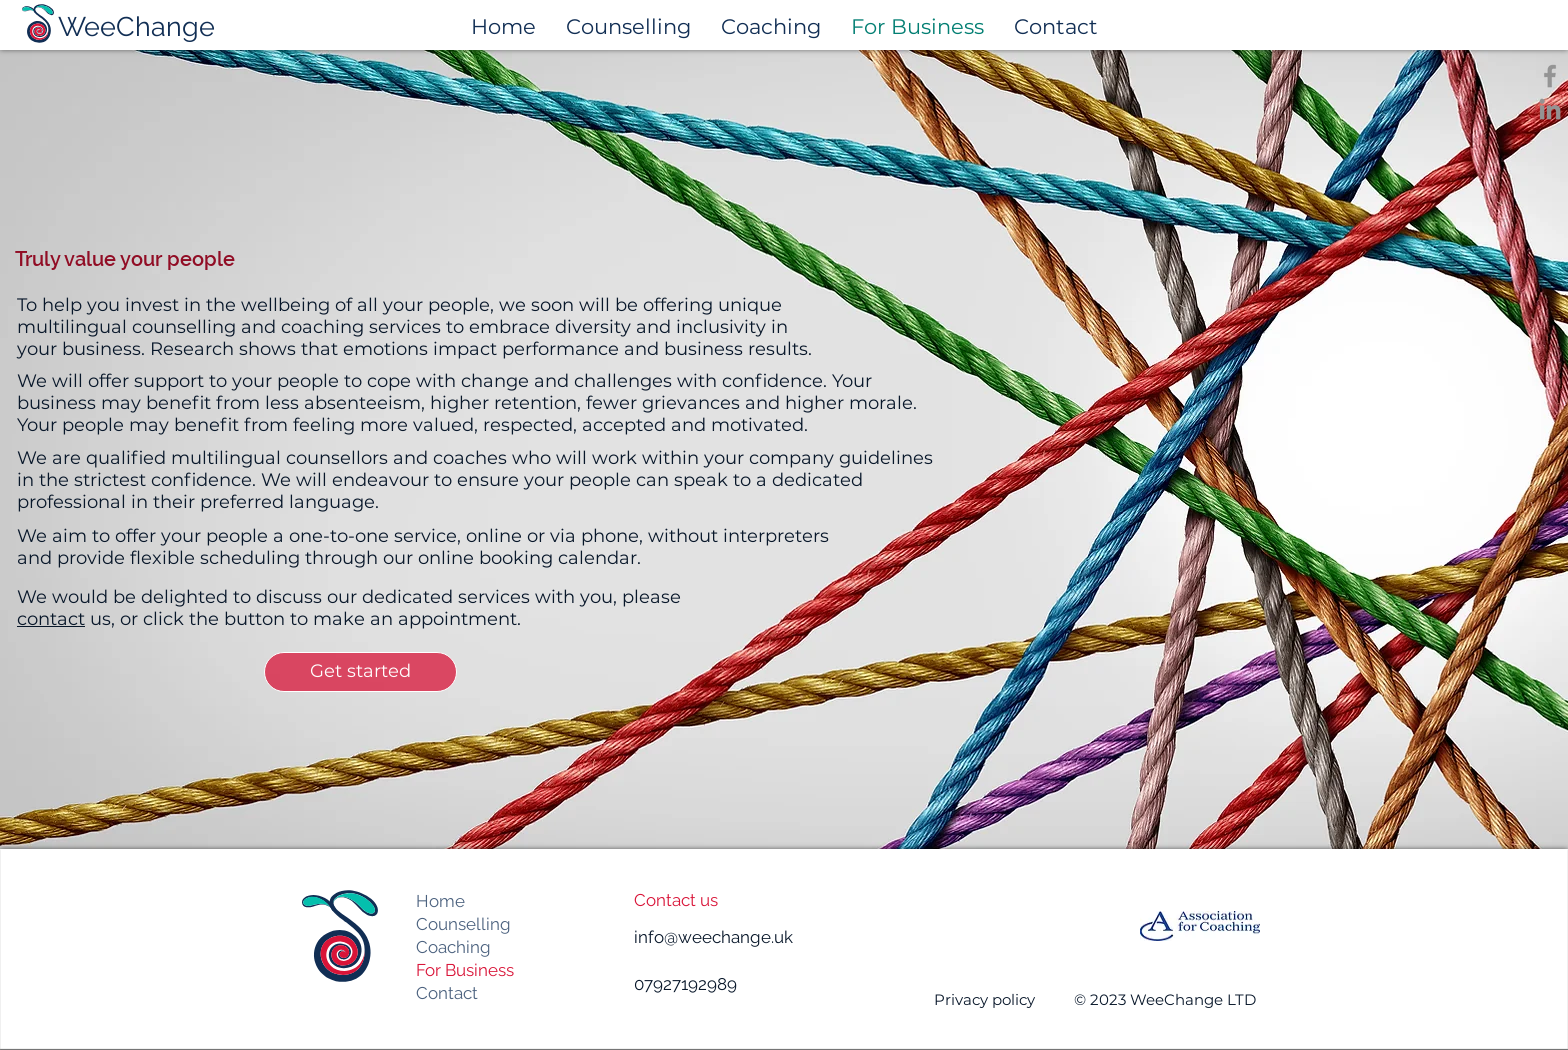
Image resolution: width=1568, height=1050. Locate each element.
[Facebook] (1550, 76)
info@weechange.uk (713, 937)
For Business (465, 970)
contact (51, 619)
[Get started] (360, 672)
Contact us (676, 900)
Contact (447, 993)
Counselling (463, 924)
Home (440, 901)
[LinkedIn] (1550, 109)
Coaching (453, 947)
